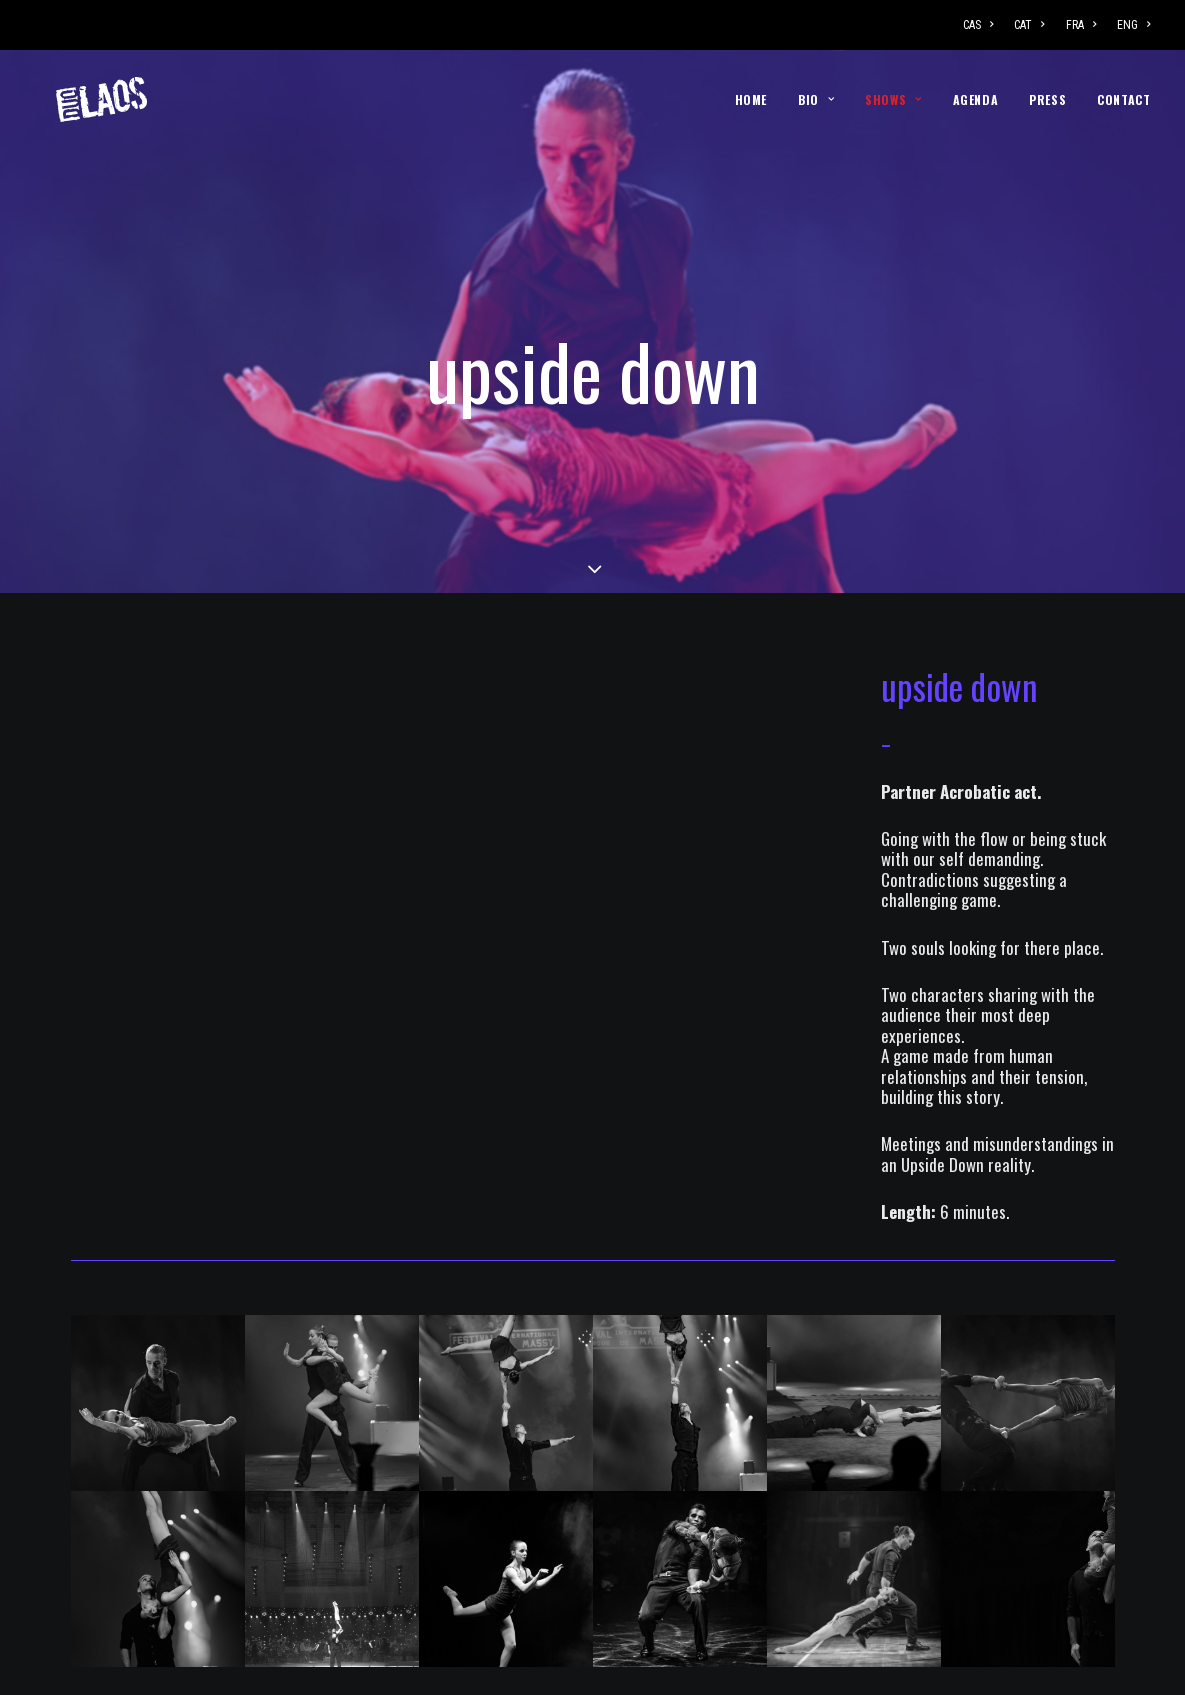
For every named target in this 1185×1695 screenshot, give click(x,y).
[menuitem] (982, 25)
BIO (816, 99)
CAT (1029, 25)
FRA (1081, 25)
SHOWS (893, 99)
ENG (1133, 25)
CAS (978, 25)
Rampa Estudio (658, 1667)
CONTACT (1123, 99)
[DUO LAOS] (80, 99)
